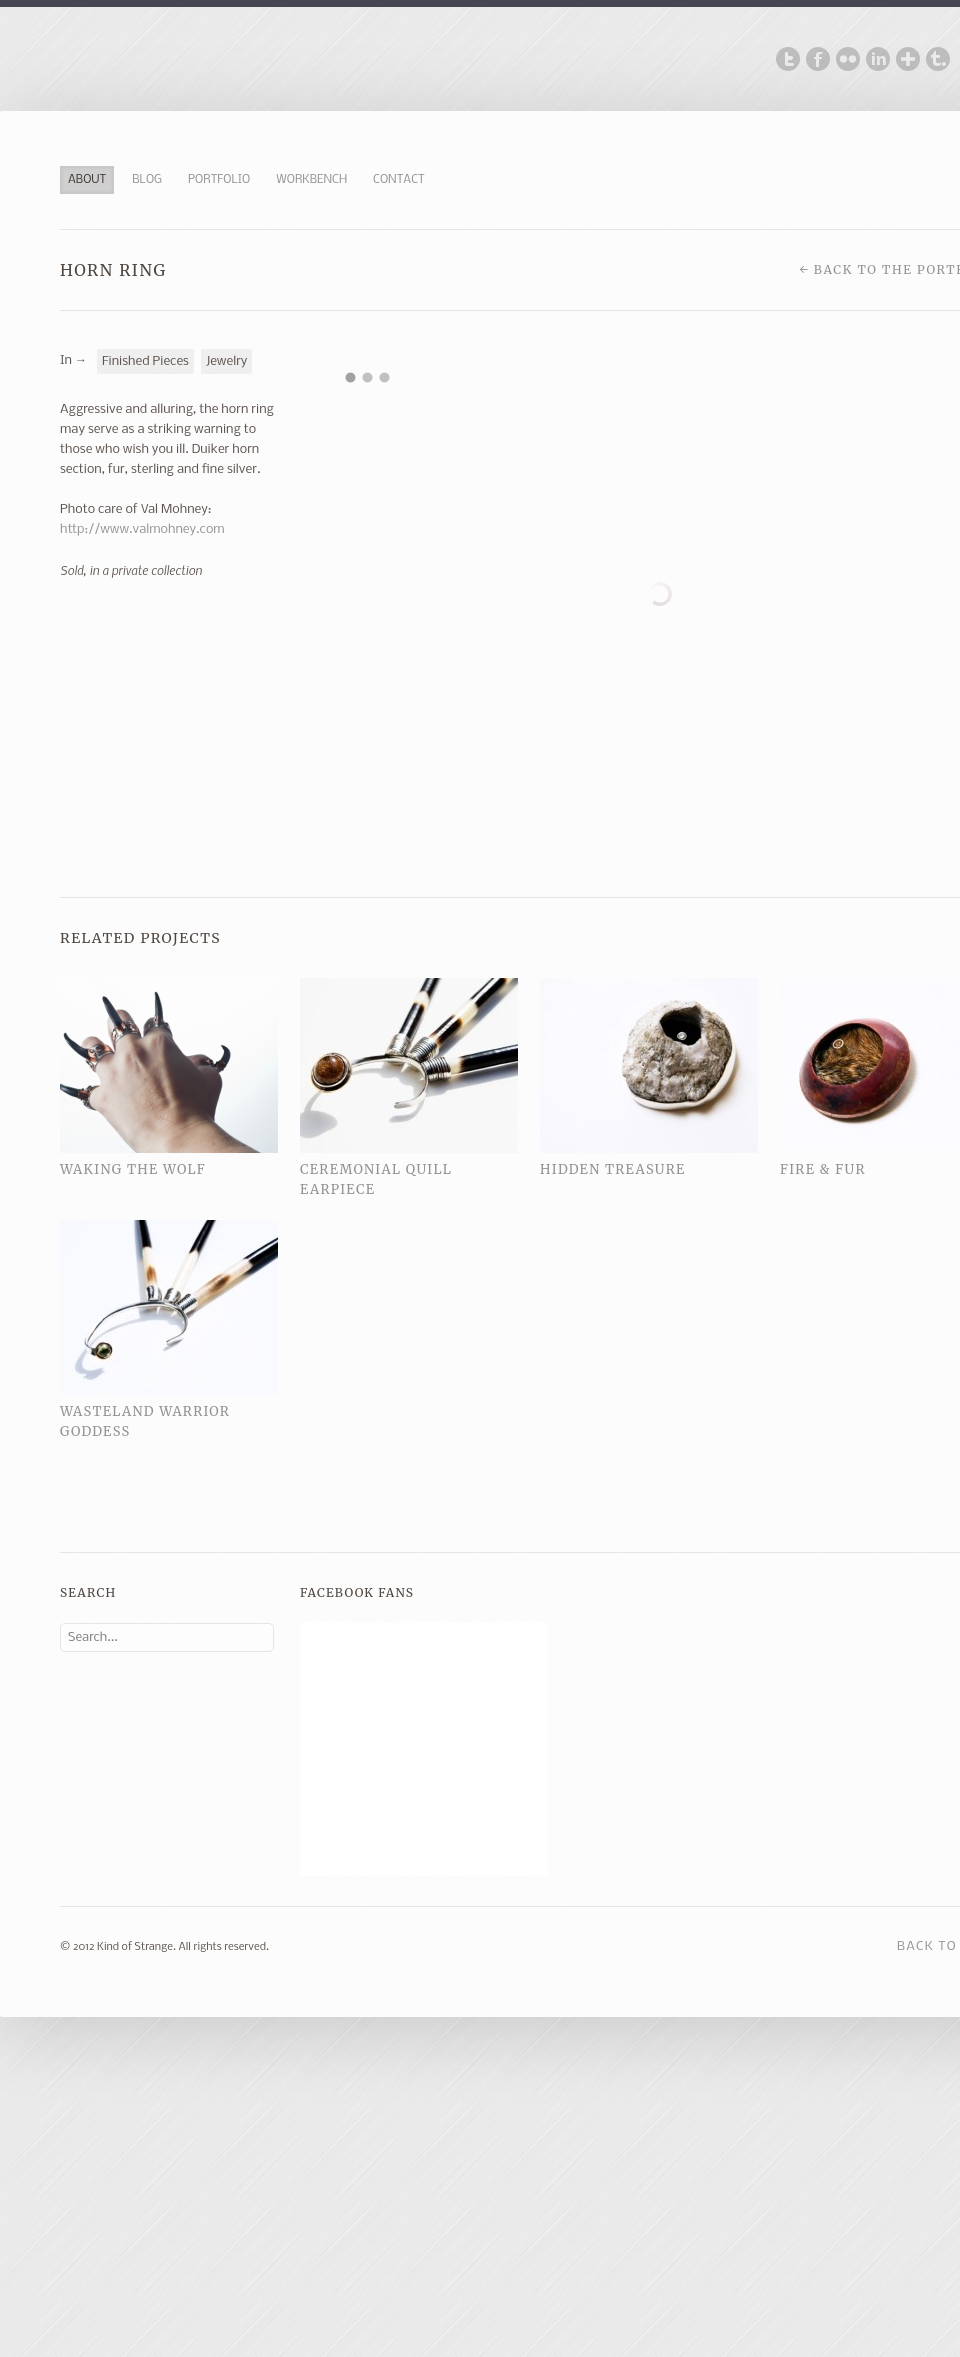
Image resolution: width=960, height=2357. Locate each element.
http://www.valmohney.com (142, 529)
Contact (399, 180)
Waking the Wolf (133, 1169)
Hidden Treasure (613, 1169)
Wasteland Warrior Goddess (145, 1421)
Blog (147, 180)
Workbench (311, 180)
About (87, 180)
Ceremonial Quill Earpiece (376, 1179)
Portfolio (219, 180)
